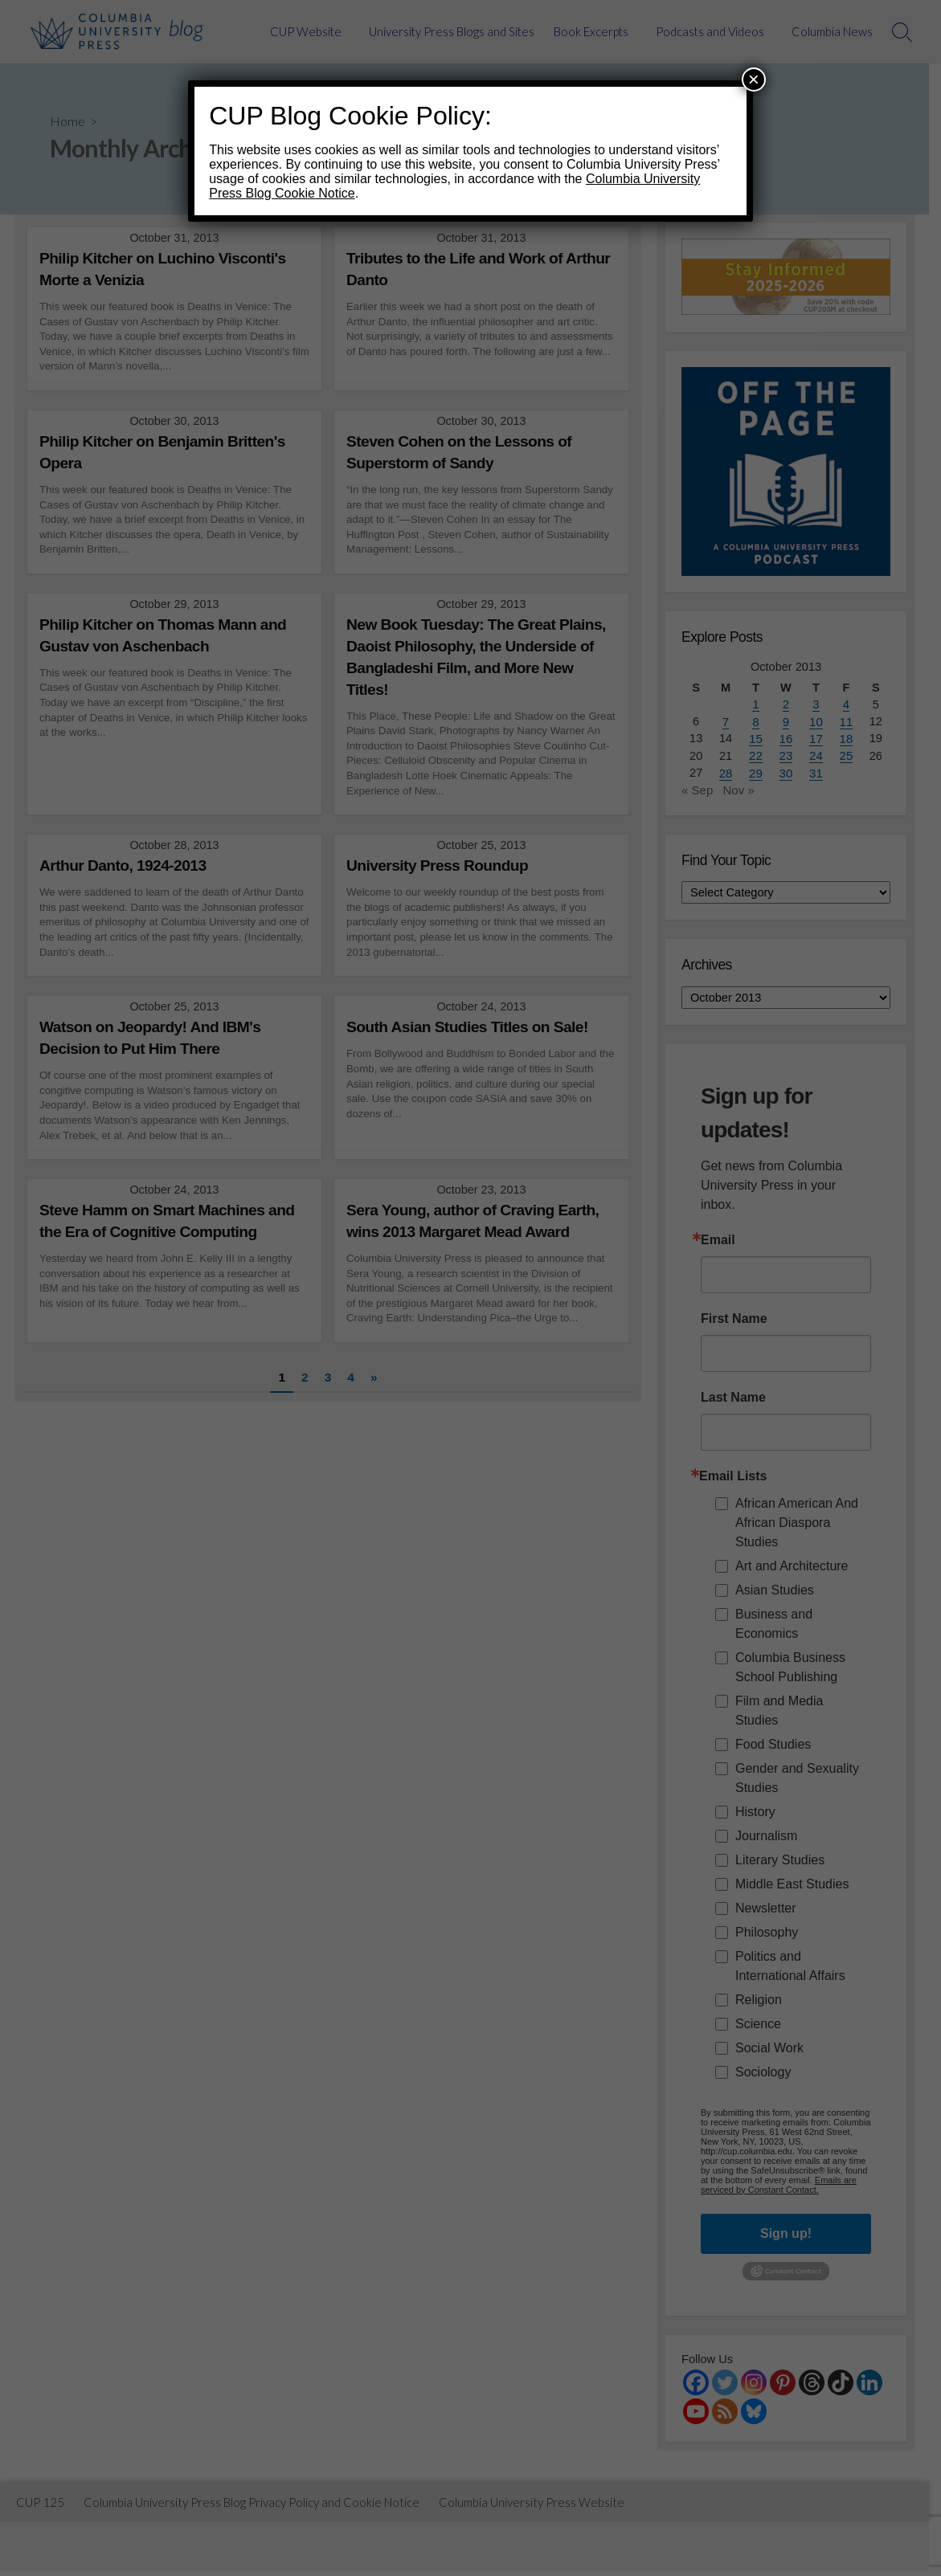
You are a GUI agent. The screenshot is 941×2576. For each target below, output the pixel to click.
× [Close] (753, 79)
